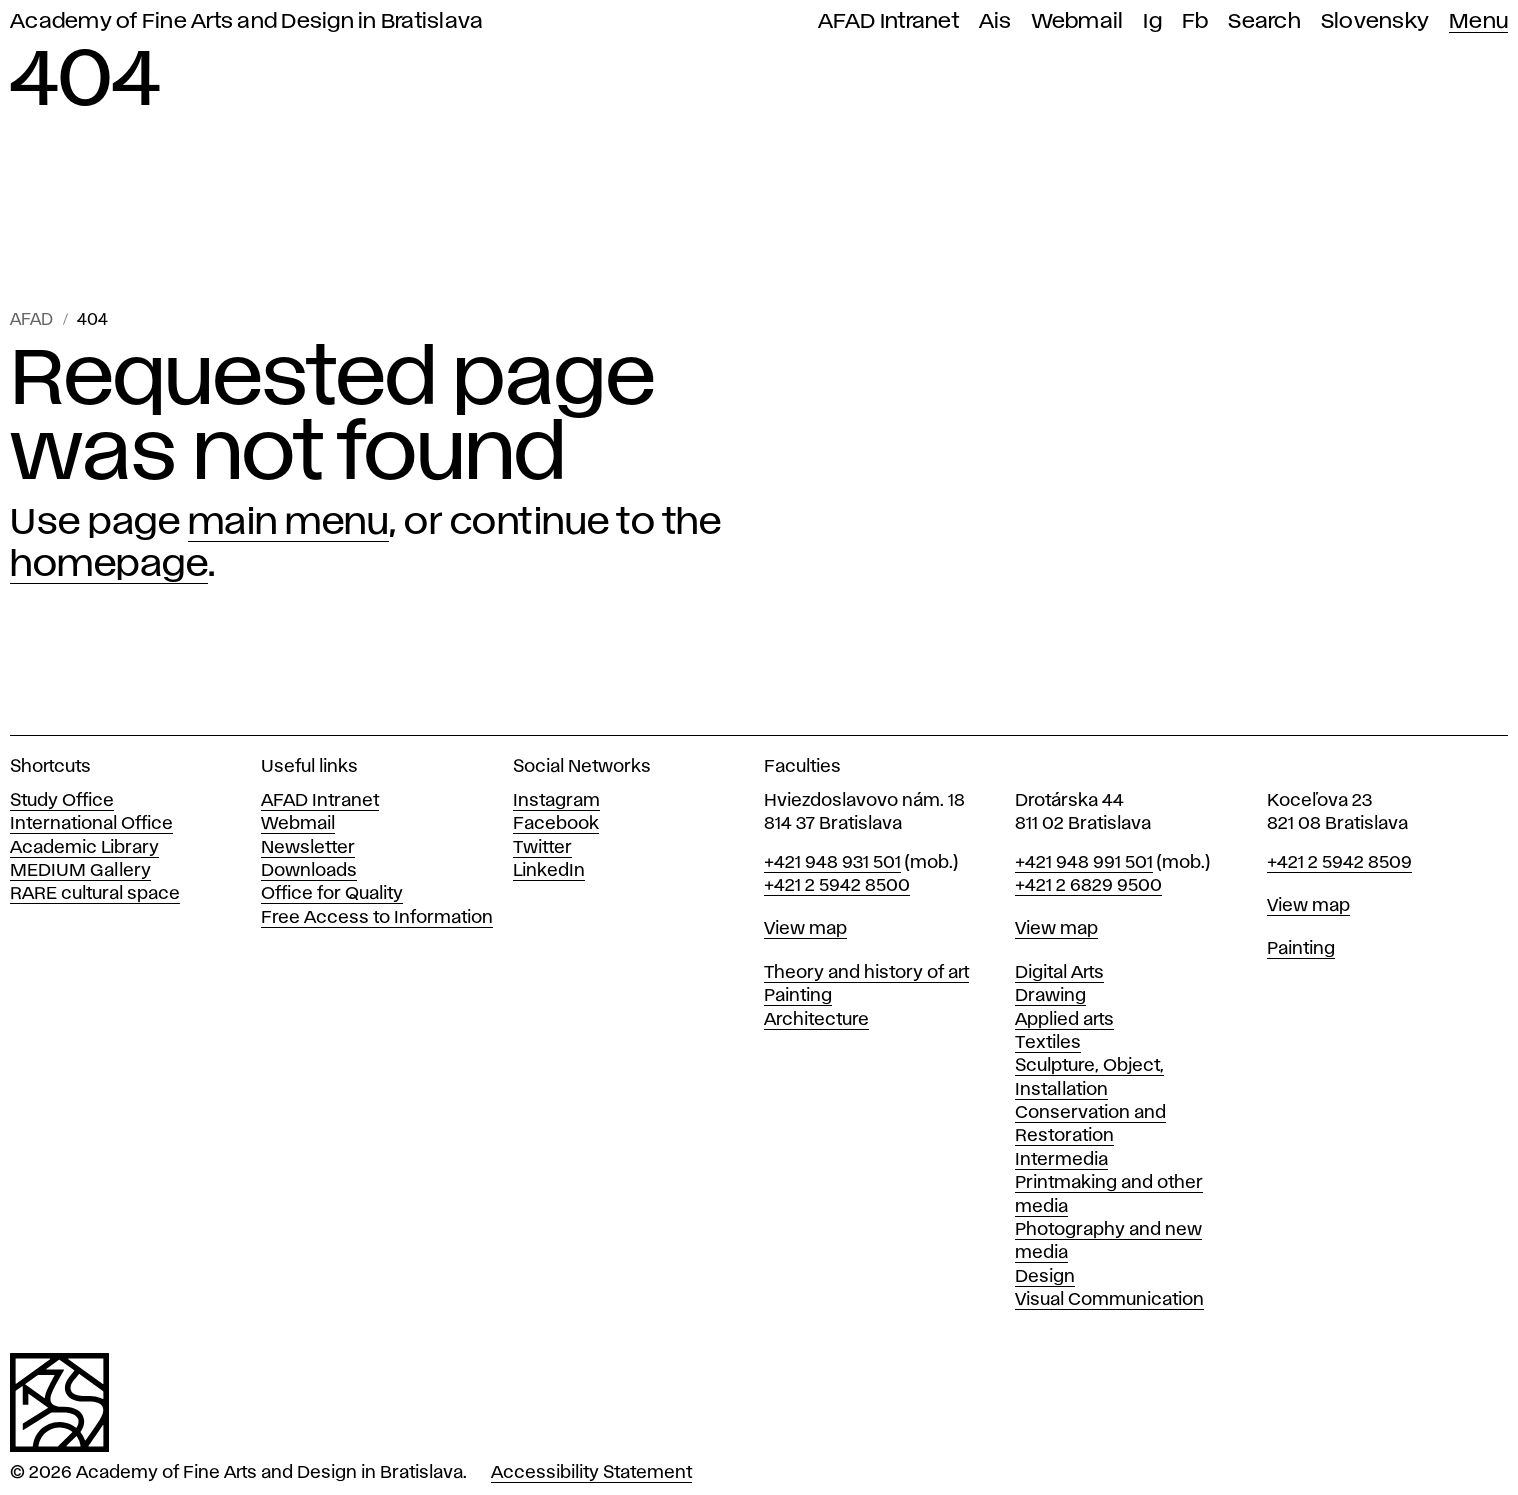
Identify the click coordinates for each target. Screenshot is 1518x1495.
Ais (995, 21)
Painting (798, 996)
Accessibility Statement (591, 1473)
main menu (289, 523)
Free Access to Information (377, 918)
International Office (91, 824)
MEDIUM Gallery (80, 871)
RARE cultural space (95, 894)
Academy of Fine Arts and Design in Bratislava (246, 21)
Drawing (1050, 996)
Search (1264, 21)
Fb (1195, 21)
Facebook (556, 824)
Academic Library (84, 848)
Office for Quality (332, 894)
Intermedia (1061, 1160)
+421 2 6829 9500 (1088, 886)
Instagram (556, 801)
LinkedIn (549, 871)
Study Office (62, 801)
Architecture (816, 1020)
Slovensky (1375, 21)
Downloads (309, 871)
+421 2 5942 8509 (1339, 863)
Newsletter (308, 848)
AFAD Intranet (888, 21)
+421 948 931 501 (832, 863)
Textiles (1048, 1043)
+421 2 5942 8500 (837, 886)
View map (805, 929)
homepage (109, 565)
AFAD (31, 320)
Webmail (1078, 21)
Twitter (542, 848)
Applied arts (1064, 1020)
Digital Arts (1059, 973)
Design (1045, 1277)
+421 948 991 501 (1084, 863)
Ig (1152, 21)
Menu (1478, 21)
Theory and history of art (866, 973)
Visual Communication (1109, 1300)
